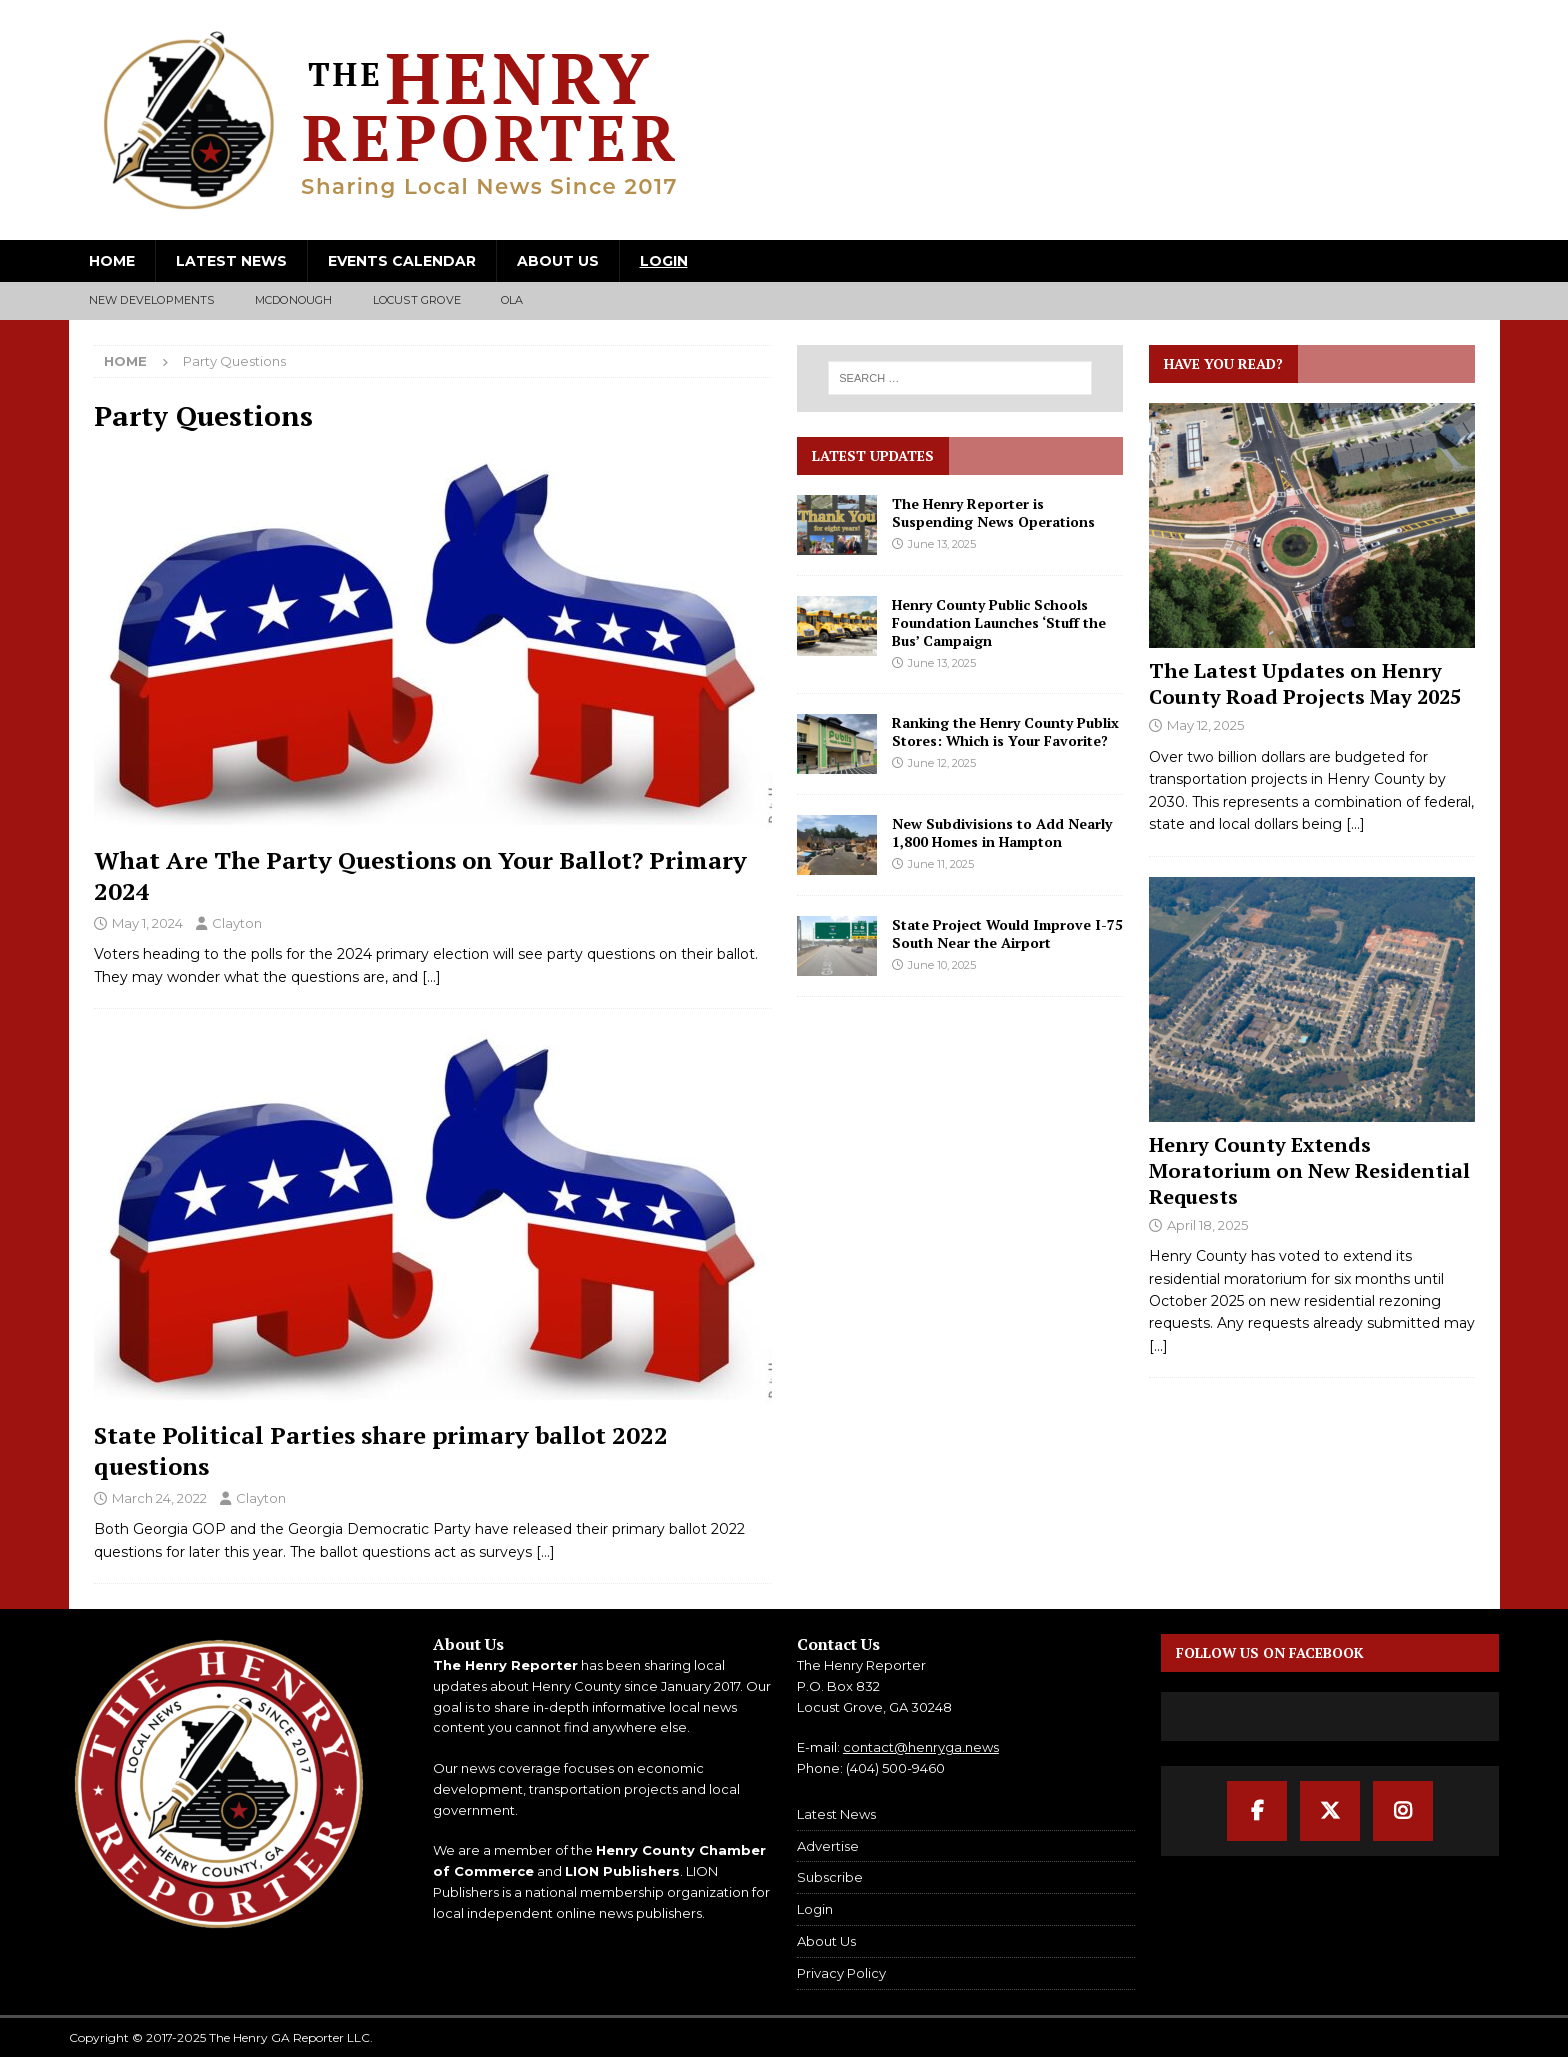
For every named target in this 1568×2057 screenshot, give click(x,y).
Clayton (237, 923)
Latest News (231, 261)
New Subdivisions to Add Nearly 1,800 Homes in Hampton (1002, 832)
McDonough (294, 300)
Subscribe (830, 1877)
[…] (431, 977)
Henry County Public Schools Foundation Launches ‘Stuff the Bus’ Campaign (999, 622)
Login (664, 261)
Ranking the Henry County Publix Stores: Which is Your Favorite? (1005, 731)
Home (112, 261)
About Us (558, 261)
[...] (1355, 824)
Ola (512, 300)
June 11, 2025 (941, 864)
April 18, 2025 (1207, 1225)
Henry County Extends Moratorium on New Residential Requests (1309, 1170)
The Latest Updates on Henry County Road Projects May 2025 (1305, 683)
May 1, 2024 (147, 923)
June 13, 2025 (942, 544)
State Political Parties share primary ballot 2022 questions (381, 1450)
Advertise (828, 1846)
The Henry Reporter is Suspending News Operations (993, 512)
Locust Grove (417, 300)
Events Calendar (402, 261)
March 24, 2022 (159, 1498)
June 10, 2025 (942, 965)
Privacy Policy (841, 1973)
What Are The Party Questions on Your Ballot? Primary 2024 (420, 875)
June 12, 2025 (942, 763)
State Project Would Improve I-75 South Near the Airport (1007, 933)
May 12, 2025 (1205, 725)
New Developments (152, 300)
